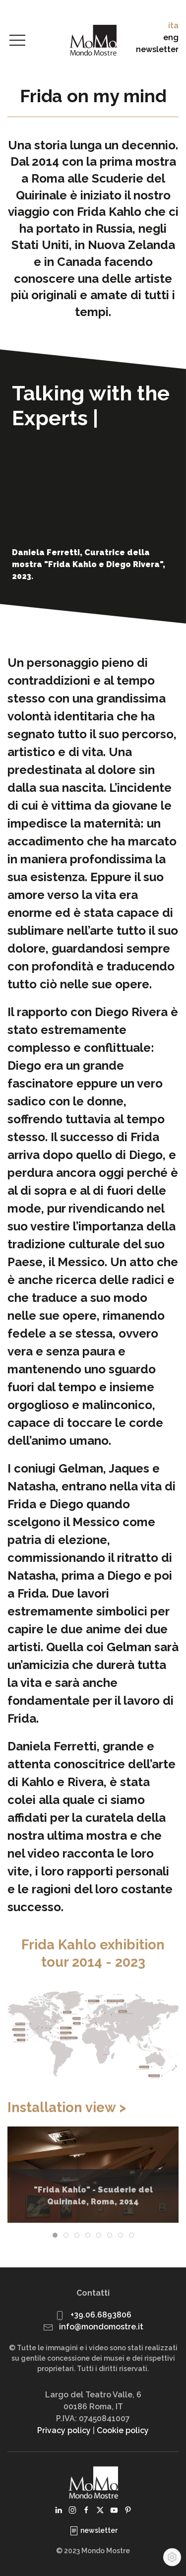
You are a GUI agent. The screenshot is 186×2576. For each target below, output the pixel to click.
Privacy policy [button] (64, 2430)
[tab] (55, 2235)
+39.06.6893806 (100, 2314)
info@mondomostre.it (101, 2326)
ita (173, 25)
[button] (17, 41)
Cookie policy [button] (123, 2430)
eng (171, 37)
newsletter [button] (157, 49)
